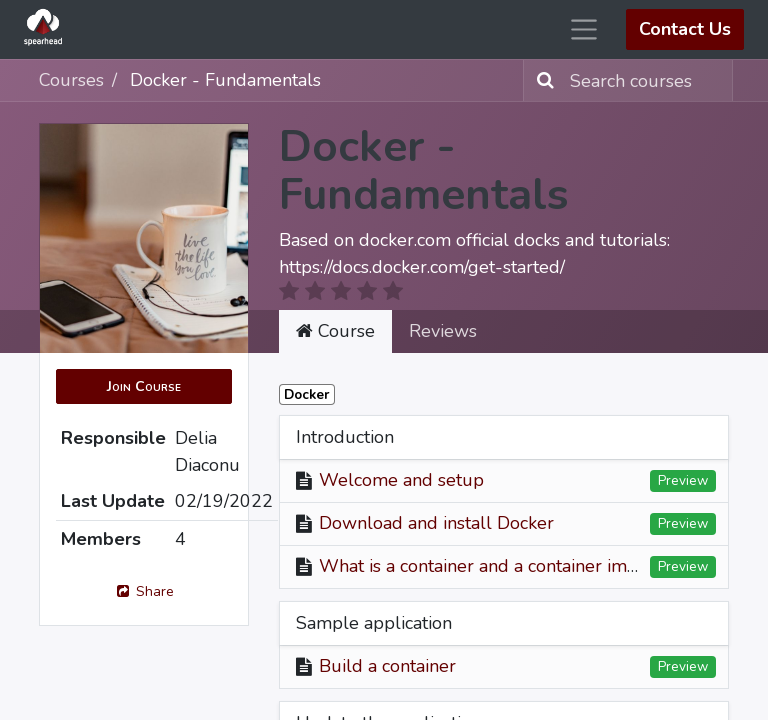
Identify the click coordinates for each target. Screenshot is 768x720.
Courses (71, 80)
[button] (144, 386)
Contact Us (685, 29)
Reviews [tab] (443, 331)
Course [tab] (335, 331)
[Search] (541, 80)
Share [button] (144, 591)
